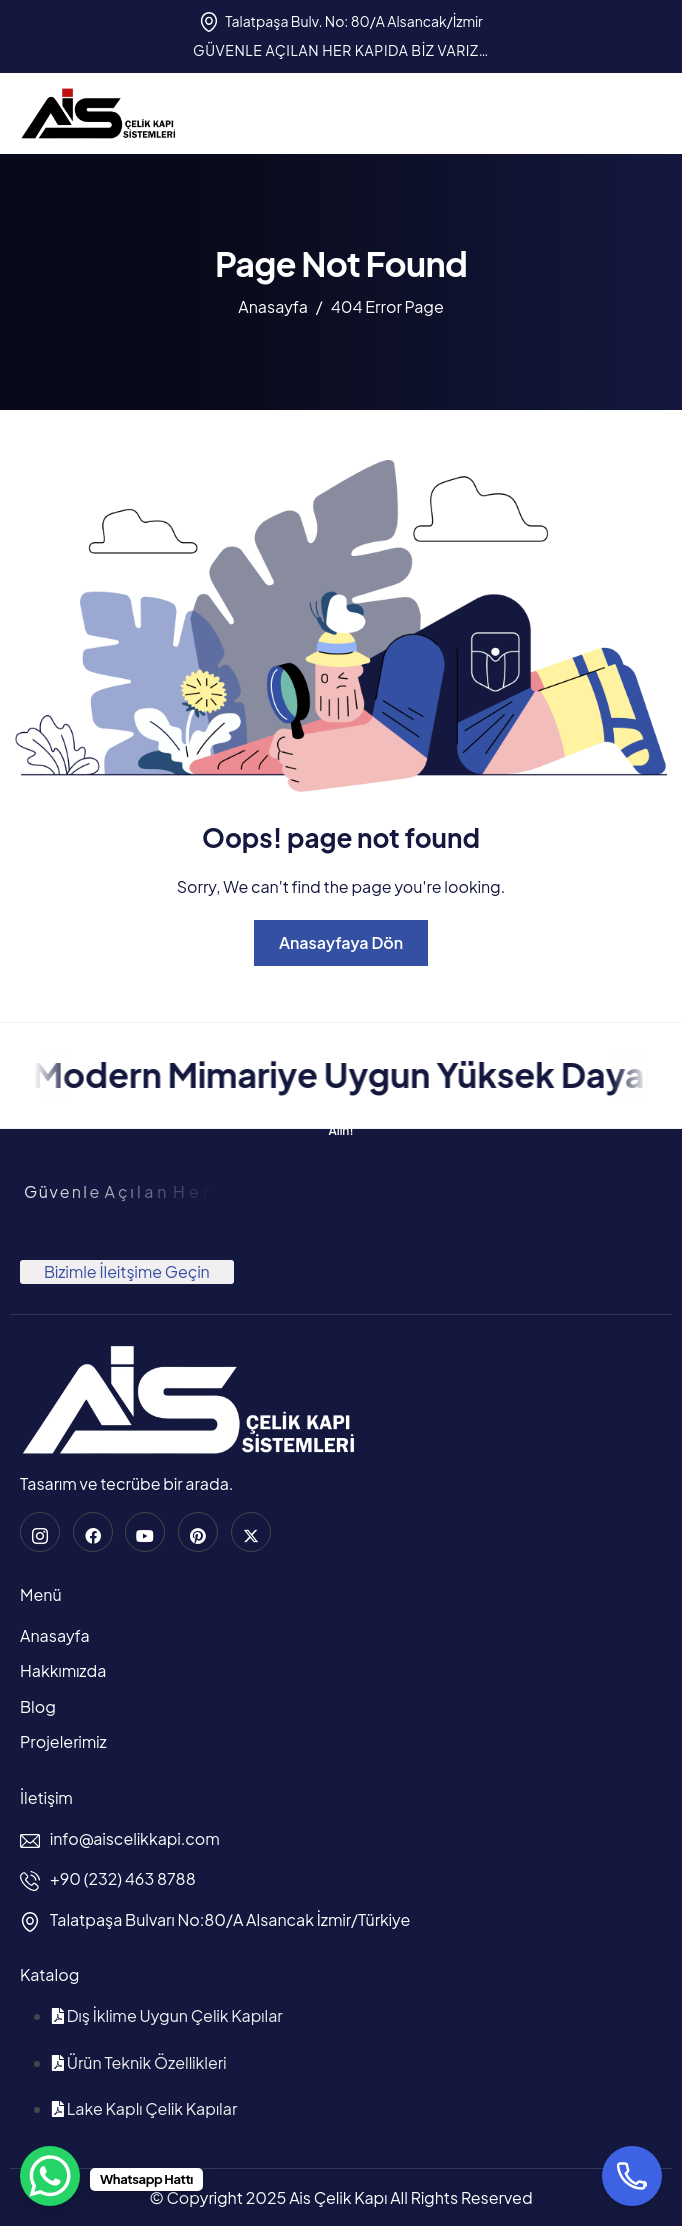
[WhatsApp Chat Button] (50, 2176)
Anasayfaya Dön (341, 942)
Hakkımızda (63, 1670)
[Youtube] (145, 1532)
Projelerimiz (63, 1741)
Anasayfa (55, 1635)
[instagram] (40, 1532)
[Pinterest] (198, 1532)
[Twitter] (251, 1532)
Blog (38, 1706)
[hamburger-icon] (643, 113)
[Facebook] (93, 1532)
